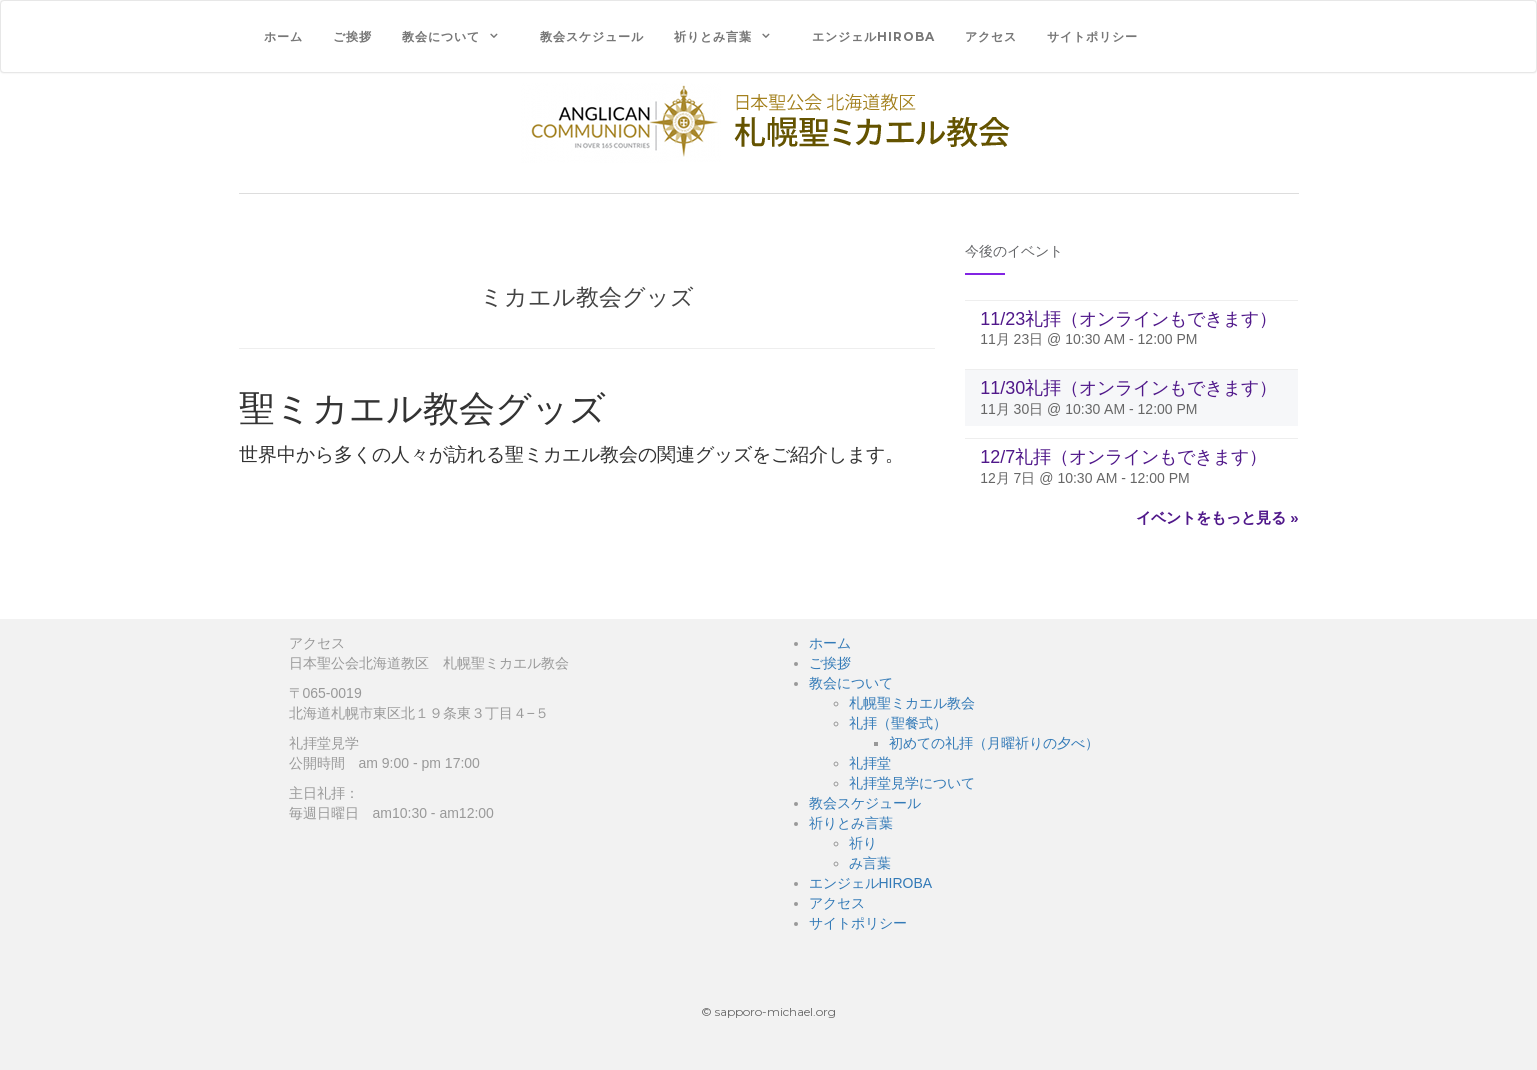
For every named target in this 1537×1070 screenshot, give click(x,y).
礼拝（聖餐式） (898, 723)
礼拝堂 (870, 763)
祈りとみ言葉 (713, 36)
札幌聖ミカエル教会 (912, 703)
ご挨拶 (352, 36)
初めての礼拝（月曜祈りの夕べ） (994, 743)
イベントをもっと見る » (1217, 517)
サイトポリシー (1092, 36)
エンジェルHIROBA (873, 36)
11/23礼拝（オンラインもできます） (1128, 319)
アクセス (991, 36)
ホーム (283, 36)
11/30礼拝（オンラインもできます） (1128, 388)
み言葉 (870, 863)
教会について (441, 36)
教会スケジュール (592, 36)
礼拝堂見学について (912, 783)
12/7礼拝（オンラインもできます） (1123, 457)
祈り (863, 843)
